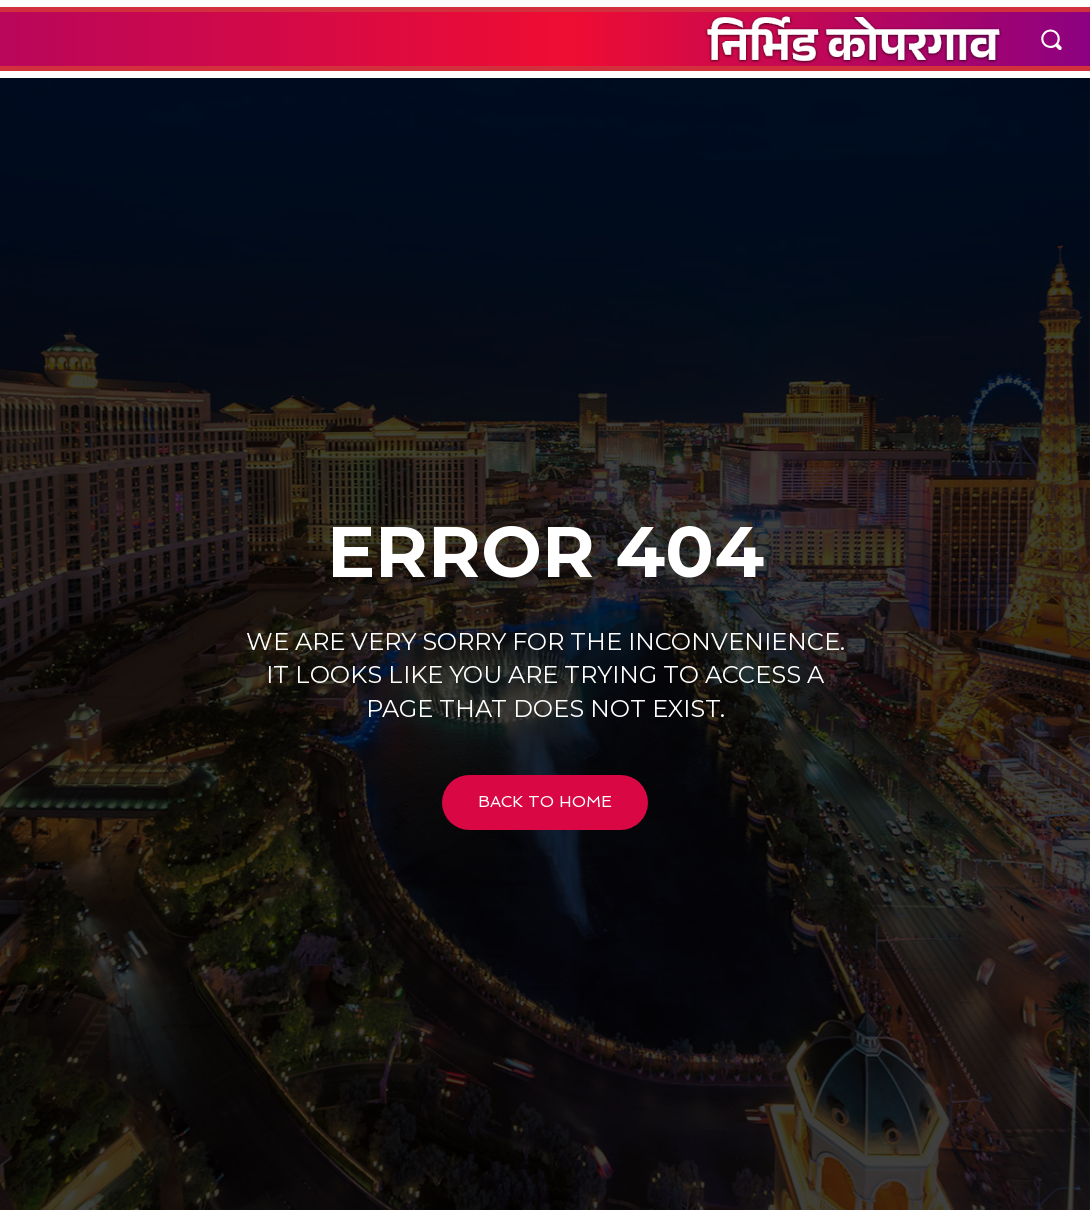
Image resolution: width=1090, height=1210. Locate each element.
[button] (1051, 39)
